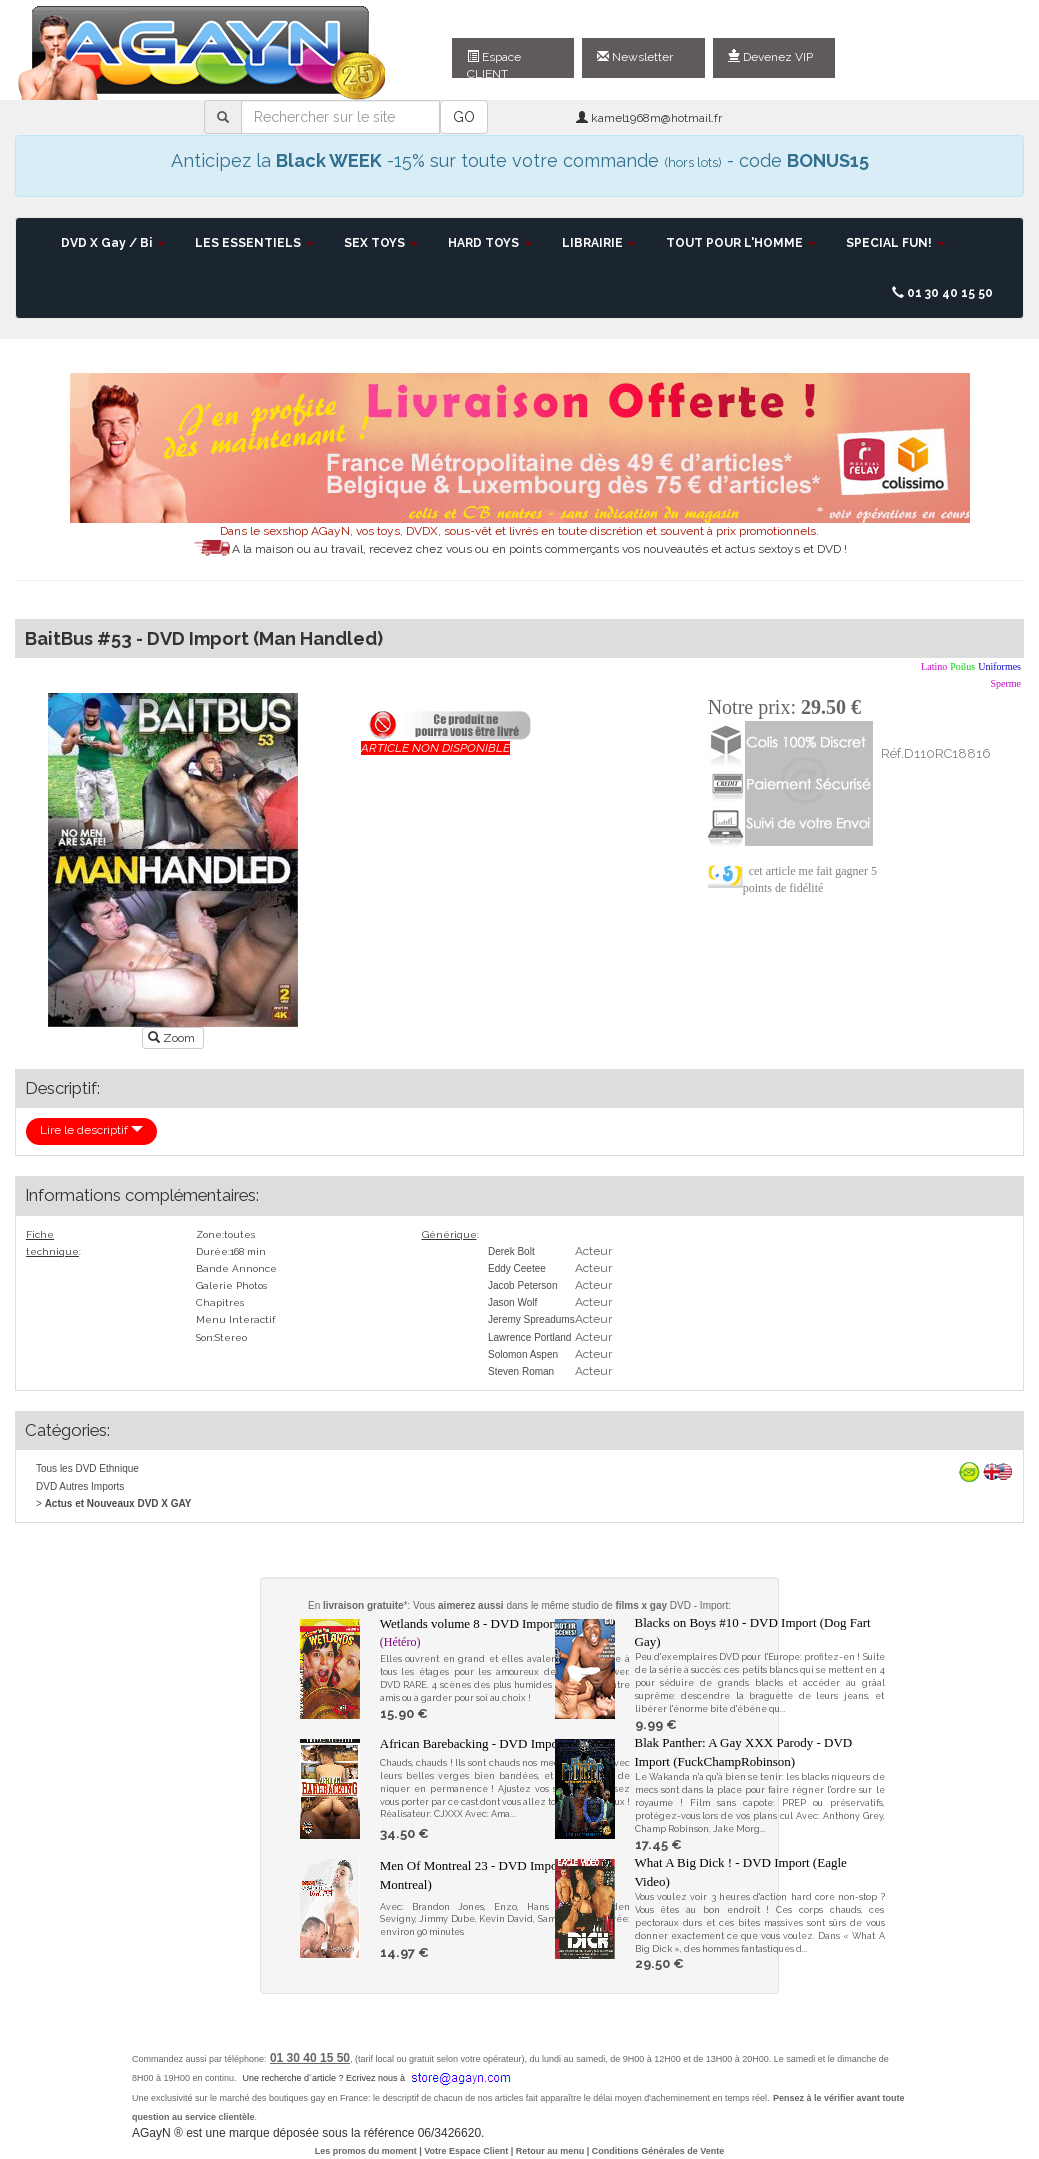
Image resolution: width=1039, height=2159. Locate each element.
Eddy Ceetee (517, 1268)
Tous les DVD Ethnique (87, 1468)
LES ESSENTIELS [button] (254, 243)
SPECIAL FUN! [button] (895, 243)
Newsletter (635, 57)
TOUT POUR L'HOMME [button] (741, 243)
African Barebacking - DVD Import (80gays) (497, 1743)
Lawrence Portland (529, 1337)
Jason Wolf (512, 1302)
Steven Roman (521, 1371)
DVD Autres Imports (80, 1486)
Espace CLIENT (494, 64)
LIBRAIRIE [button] (599, 243)
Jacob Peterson (523, 1285)
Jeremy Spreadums (531, 1319)
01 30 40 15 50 (942, 293)
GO (464, 117)
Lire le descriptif (91, 1130)
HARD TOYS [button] (490, 243)
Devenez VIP (770, 57)
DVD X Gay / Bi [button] (113, 243)
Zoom (173, 1038)
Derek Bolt (511, 1251)
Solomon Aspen (523, 1354)
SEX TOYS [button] (381, 243)
